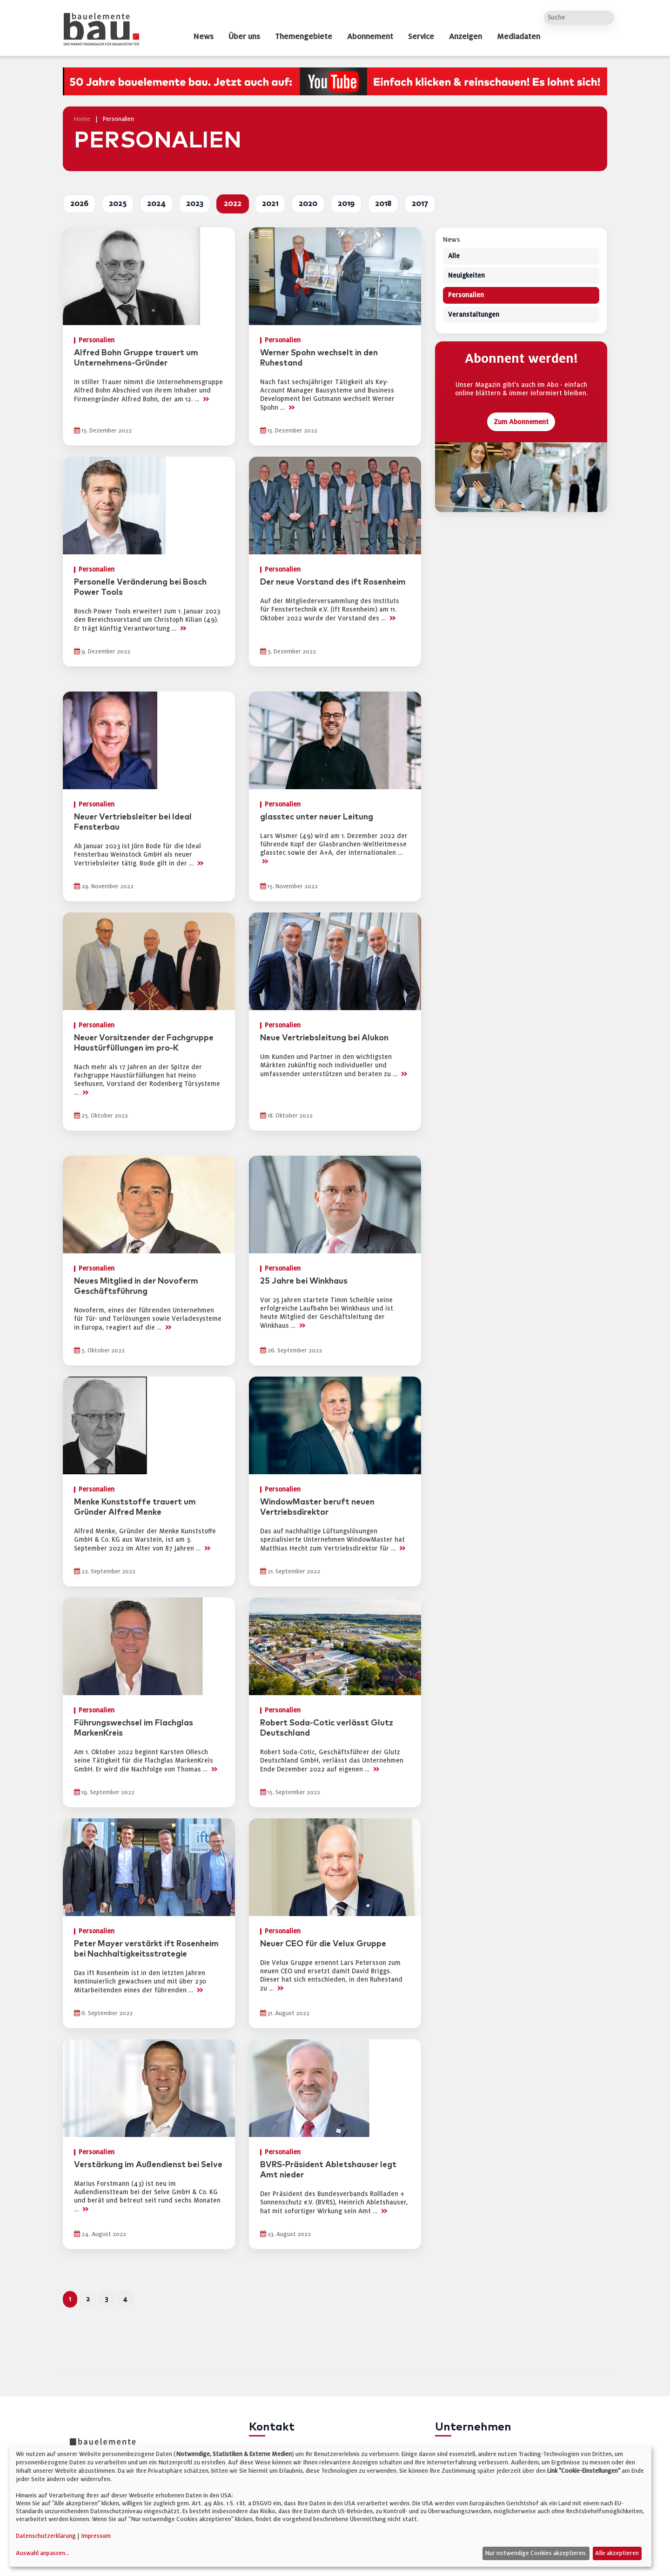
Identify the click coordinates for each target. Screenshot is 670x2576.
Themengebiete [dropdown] (303, 37)
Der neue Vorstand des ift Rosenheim (333, 582)
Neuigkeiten (466, 276)
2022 (232, 204)
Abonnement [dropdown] (370, 37)
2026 (79, 204)
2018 (383, 204)
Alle (454, 256)
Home (82, 119)
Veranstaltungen (473, 315)
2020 (308, 204)
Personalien (466, 295)
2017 (420, 204)
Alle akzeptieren (617, 2553)
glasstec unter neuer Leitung (316, 817)
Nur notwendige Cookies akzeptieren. (536, 2553)
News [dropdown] (203, 37)
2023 (194, 204)
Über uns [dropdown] (244, 37)
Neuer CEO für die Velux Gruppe (323, 1944)
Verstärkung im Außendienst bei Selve (148, 2165)
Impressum (96, 2536)
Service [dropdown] (421, 37)
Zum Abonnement (521, 422)
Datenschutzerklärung (46, 2536)
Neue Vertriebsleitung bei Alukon (324, 1038)
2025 (118, 204)
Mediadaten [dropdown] (518, 37)
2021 (270, 204)
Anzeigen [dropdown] (465, 37)
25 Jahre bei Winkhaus (304, 1281)
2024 (156, 204)
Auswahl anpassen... (42, 2553)
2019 (346, 204)
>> (205, 399)
